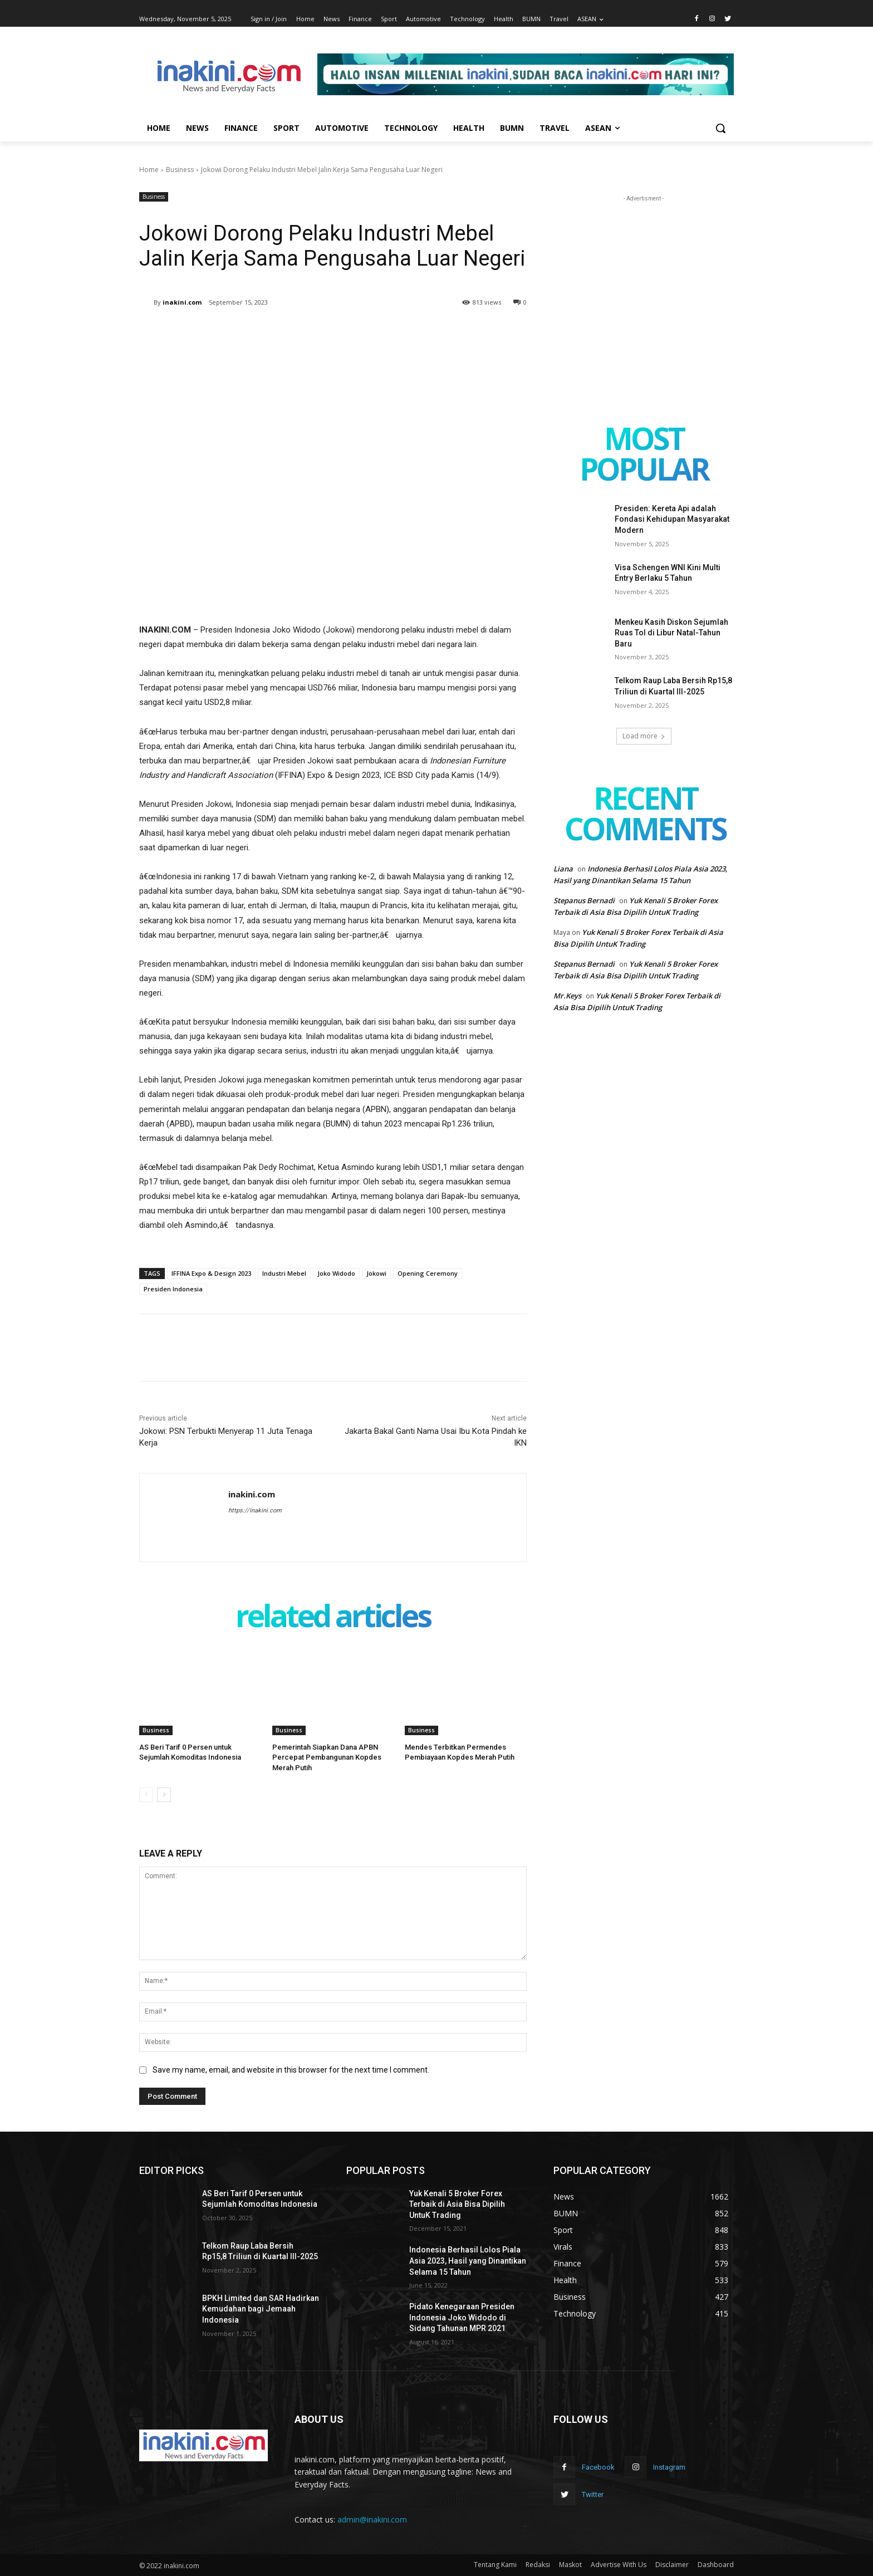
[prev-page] (146, 1794)
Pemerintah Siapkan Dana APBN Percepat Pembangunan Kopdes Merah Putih (326, 1757)
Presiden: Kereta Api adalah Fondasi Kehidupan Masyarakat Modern (672, 519)
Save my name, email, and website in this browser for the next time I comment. (291, 2069)
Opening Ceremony (428, 1273)
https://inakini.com (255, 1510)
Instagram (669, 2467)
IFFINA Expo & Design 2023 (211, 1273)
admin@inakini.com (372, 2519)
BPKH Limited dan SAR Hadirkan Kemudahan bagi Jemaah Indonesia (260, 2309)
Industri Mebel (284, 1273)
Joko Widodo (336, 1273)
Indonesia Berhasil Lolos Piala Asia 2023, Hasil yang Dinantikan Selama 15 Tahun (467, 2260)
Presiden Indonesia (173, 1289)
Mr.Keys (567, 996)
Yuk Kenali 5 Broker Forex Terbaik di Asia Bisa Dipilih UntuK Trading (457, 2204)
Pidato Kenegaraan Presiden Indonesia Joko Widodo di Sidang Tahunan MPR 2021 (461, 2317)
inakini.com (182, 302)
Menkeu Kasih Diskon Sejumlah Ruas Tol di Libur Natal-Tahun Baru (671, 633)
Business (180, 169)
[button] (720, 128)
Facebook (598, 2467)
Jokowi (376, 1273)
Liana (563, 869)
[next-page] (164, 1794)
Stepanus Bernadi (584, 900)
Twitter (593, 2494)
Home (149, 169)
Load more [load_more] (643, 736)
